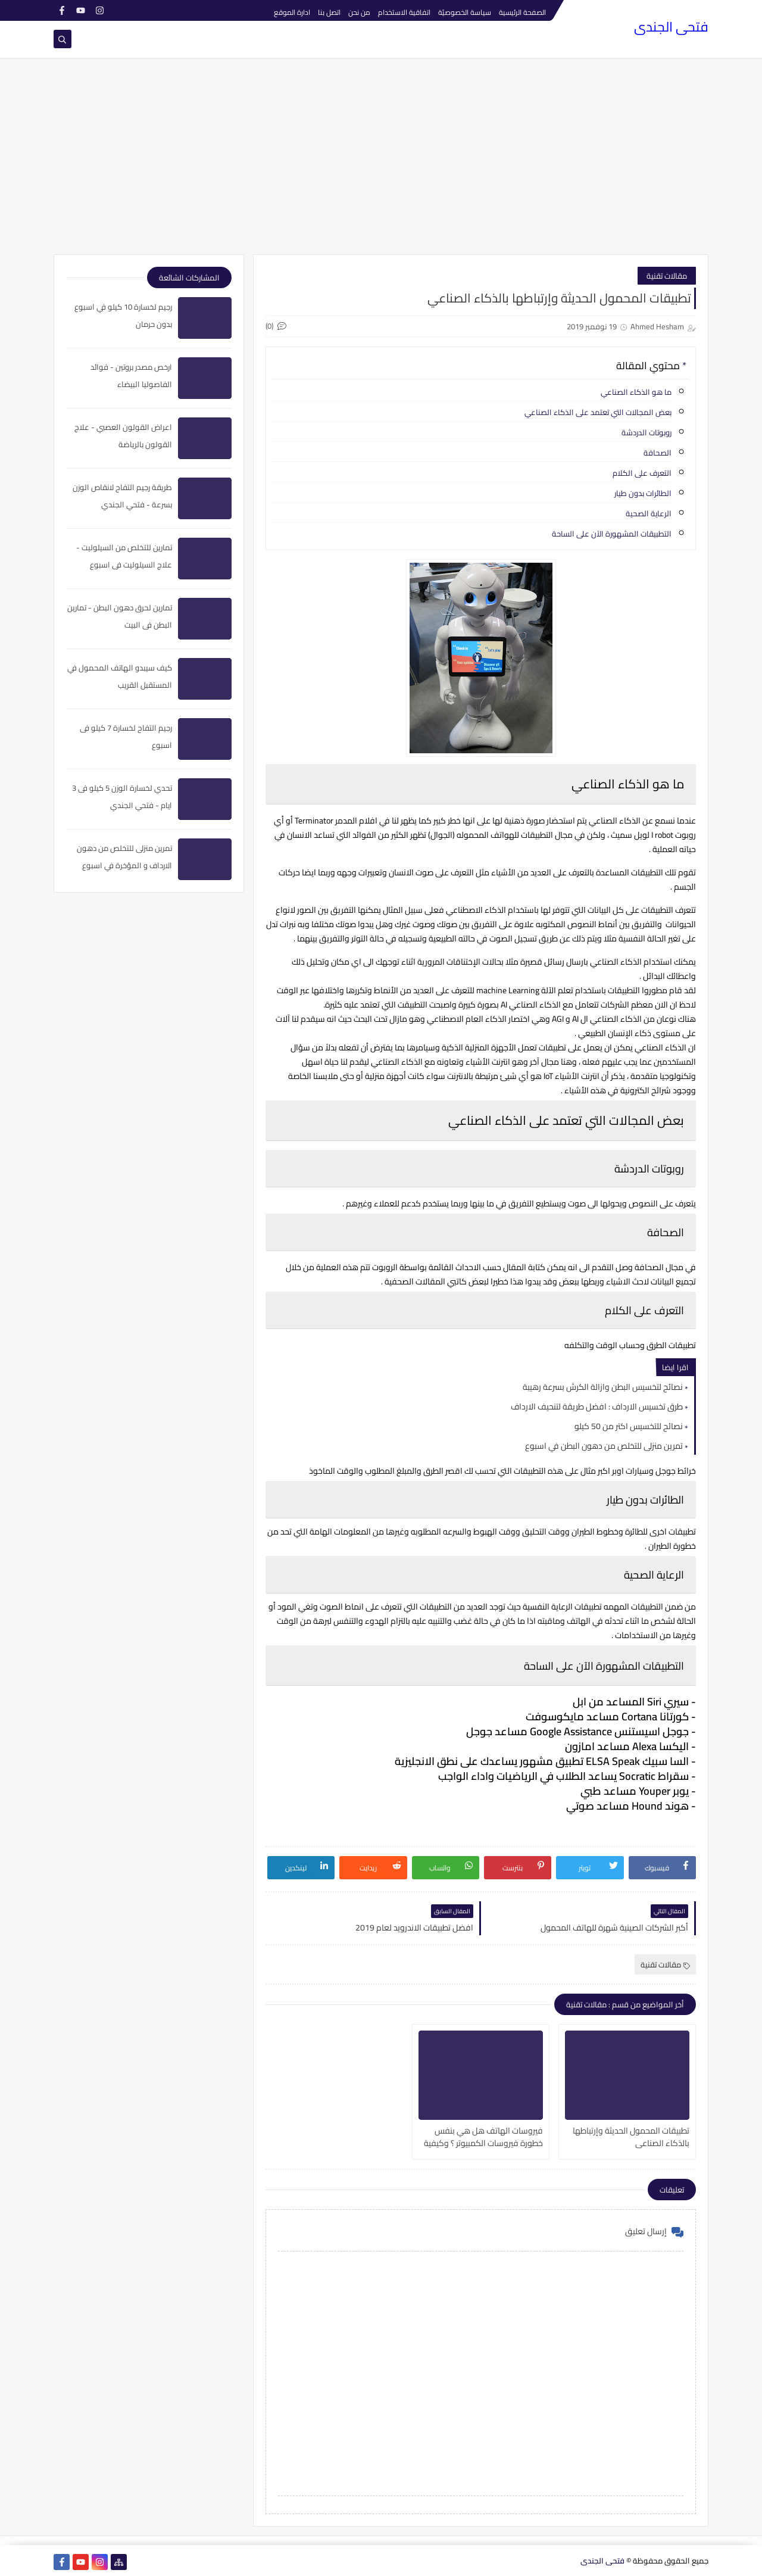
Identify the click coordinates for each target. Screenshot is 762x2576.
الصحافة (658, 452)
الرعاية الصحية (649, 513)
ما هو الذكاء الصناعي (636, 392)
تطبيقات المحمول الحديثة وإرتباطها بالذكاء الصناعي (631, 2136)
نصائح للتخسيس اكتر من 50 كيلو (628, 1426)
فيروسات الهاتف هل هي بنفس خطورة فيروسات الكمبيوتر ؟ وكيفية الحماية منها (483, 2136)
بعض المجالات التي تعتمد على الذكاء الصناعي (597, 412)
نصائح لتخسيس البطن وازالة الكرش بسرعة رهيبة (603, 1387)
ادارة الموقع (292, 12)
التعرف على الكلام (642, 473)
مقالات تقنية (667, 276)
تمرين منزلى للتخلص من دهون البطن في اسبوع (604, 1446)
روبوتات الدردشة (647, 432)
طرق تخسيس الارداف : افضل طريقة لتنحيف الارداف (597, 1406)
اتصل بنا (329, 12)
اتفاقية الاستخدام (404, 12)
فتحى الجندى (671, 26)
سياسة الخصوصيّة (464, 12)
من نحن (359, 12)
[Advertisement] (381, 162)
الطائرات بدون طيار (643, 493)
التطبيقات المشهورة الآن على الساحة (612, 533)
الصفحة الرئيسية (522, 12)
